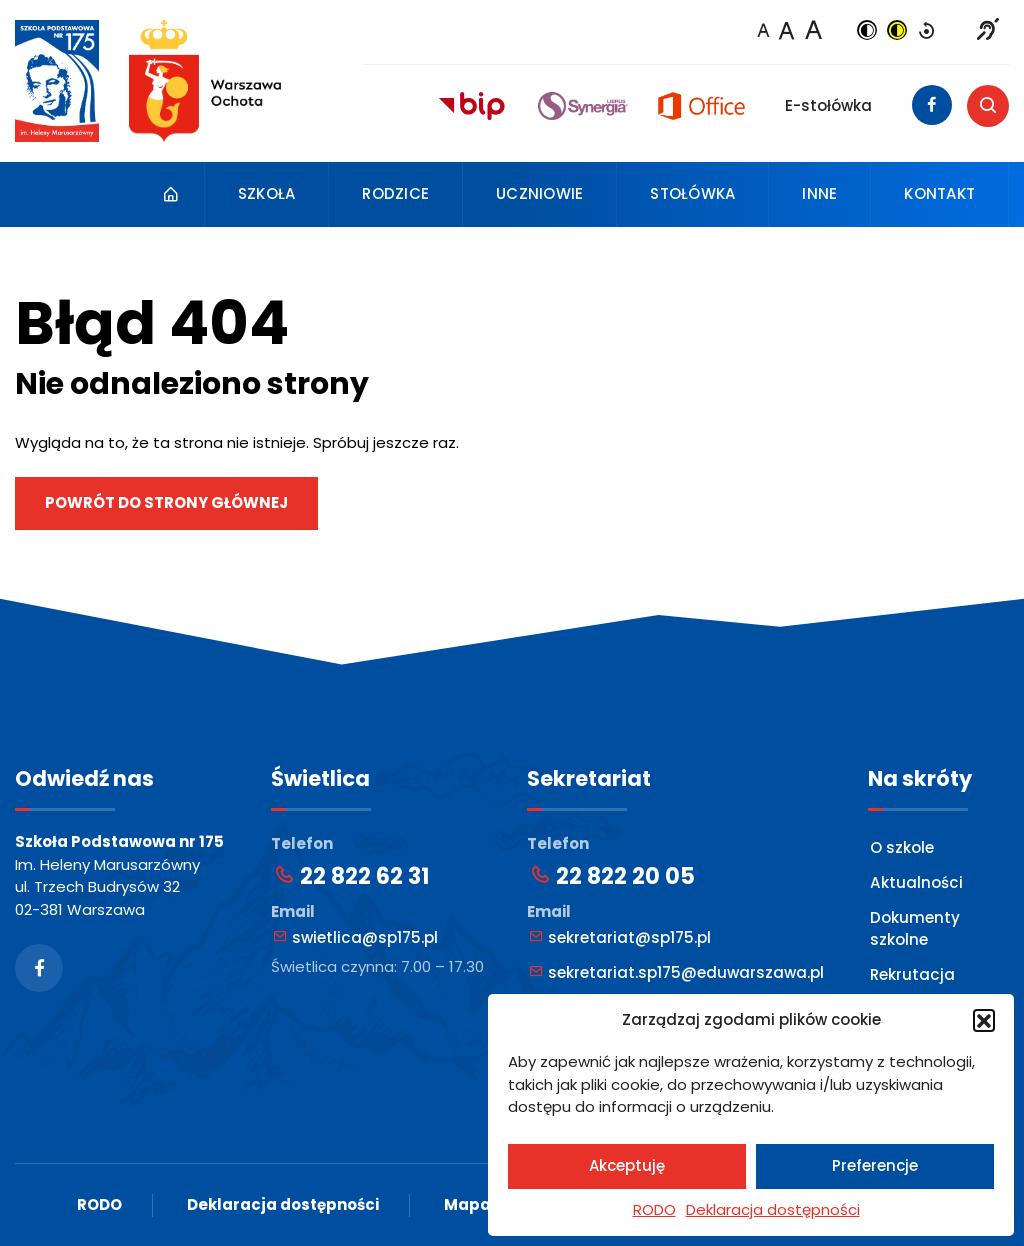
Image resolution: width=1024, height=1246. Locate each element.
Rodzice (395, 193)
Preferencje (875, 1165)
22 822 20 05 (612, 876)
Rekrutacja (912, 973)
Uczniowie (539, 193)
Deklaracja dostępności (773, 1209)
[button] (984, 1020)
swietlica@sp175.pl (355, 937)
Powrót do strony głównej (166, 502)
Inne (819, 193)
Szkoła (267, 193)
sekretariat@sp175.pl (620, 937)
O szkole (902, 847)
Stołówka (692, 193)
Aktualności (915, 882)
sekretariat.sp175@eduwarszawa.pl (676, 972)
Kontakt (939, 193)
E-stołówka (828, 105)
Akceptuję (627, 1165)
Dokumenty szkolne (915, 928)
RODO (654, 1209)
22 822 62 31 (351, 876)
